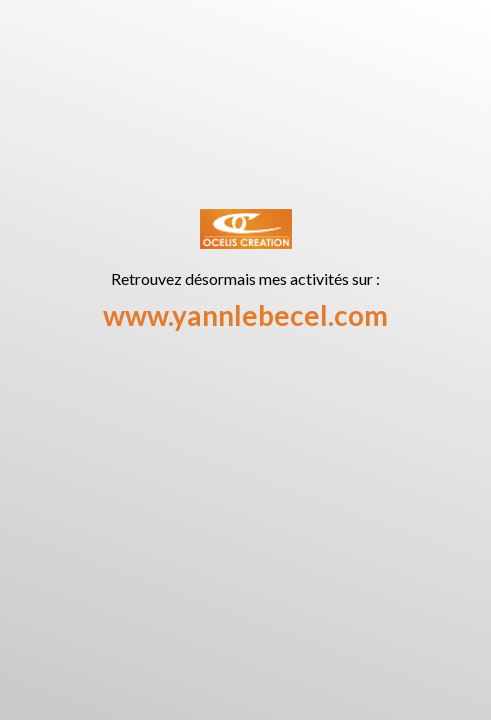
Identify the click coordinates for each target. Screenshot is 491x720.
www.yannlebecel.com (245, 315)
